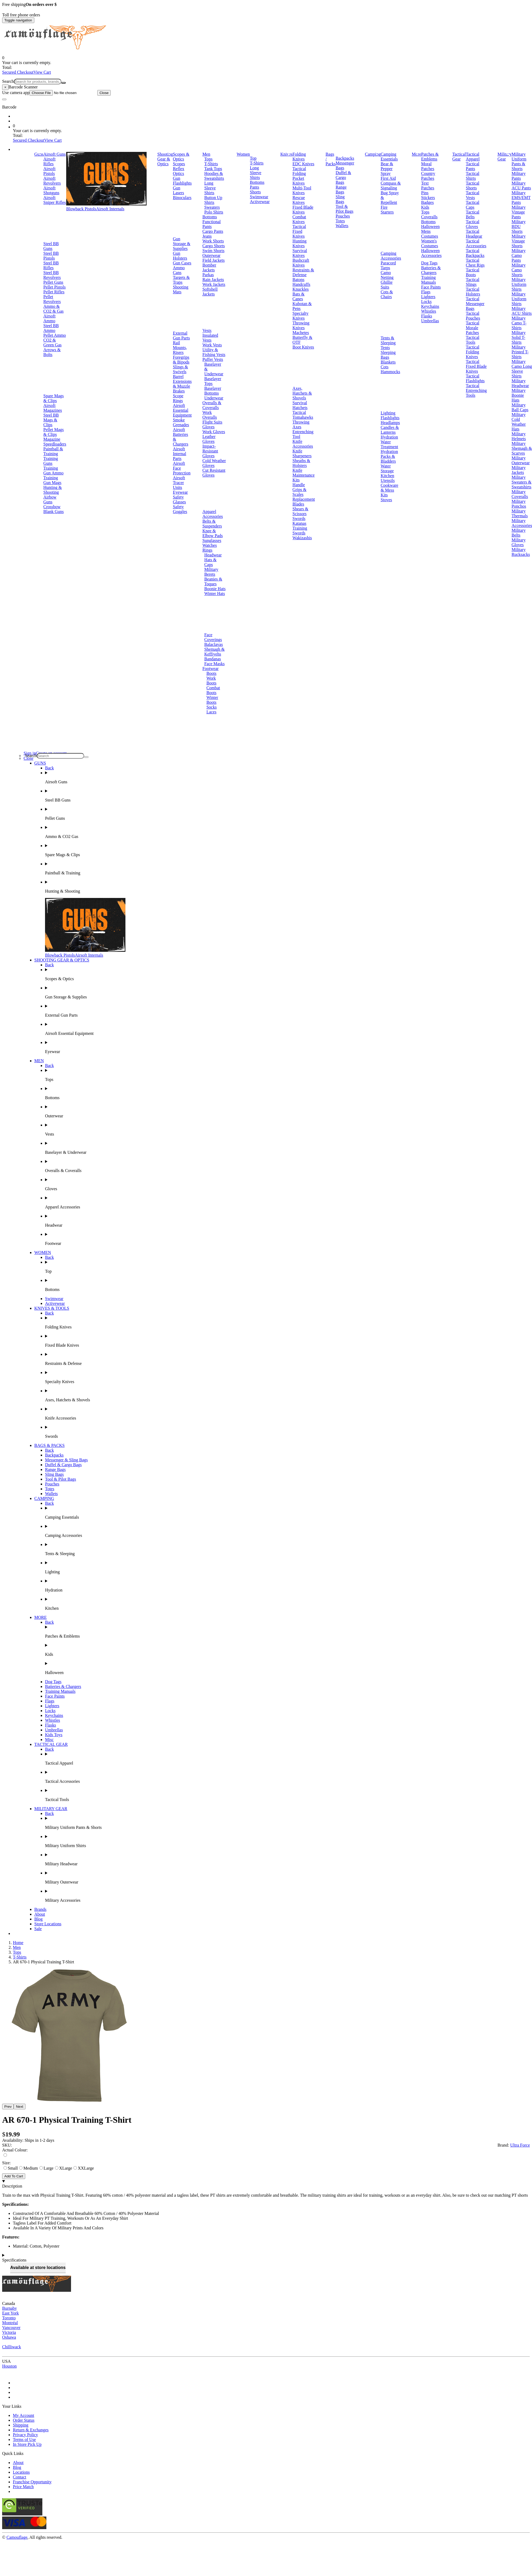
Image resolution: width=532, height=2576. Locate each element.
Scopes (179, 164)
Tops (208, 159)
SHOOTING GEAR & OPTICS (61, 960)
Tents (385, 347)
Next (19, 2107)
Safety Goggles (180, 509)
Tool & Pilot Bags (344, 209)
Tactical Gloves (472, 224)
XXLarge (83, 2168)
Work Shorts (213, 241)
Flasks (426, 316)
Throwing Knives (300, 325)
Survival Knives (299, 253)
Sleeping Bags (388, 355)
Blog (38, 1919)
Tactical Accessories (476, 243)
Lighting (388, 413)
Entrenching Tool (302, 434)
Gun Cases (182, 263)
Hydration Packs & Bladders (389, 456)
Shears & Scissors (300, 511)
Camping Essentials (389, 156)
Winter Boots (212, 700)
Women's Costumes (429, 243)
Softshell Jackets (210, 291)
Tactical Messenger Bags (475, 304)
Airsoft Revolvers (52, 180)
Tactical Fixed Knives (299, 231)
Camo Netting (387, 275)
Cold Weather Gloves (214, 463)
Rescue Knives (298, 200)
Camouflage (16, 2537)
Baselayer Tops (212, 381)
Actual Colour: (15, 2150)
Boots (211, 673)
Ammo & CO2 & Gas (53, 308)
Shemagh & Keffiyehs (214, 651)
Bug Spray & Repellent (390, 197)
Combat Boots (213, 690)
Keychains (430, 306)
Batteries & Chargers (431, 270)
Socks (211, 707)
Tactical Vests (472, 195)
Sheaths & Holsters (301, 463)
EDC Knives (303, 164)
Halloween (430, 226)
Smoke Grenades (181, 422)
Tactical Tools (472, 340)
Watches (209, 545)
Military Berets (211, 571)
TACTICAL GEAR (51, 1744)
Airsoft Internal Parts (179, 454)
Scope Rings (178, 398)
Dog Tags (429, 263)
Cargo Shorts (213, 246)
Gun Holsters (180, 255)
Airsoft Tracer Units (179, 482)
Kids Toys (53, 1734)
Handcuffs (301, 284)
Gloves (208, 427)
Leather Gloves (208, 439)
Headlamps (390, 422)
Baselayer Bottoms (212, 390)
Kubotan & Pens (302, 306)
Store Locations (47, 1924)
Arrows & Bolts (52, 352)
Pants (254, 187)
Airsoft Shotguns (51, 190)
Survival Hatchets (299, 405)
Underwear (213, 398)
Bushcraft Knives (300, 262)
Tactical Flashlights (475, 378)
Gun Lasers (178, 190)
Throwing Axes (300, 424)
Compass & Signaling (391, 185)
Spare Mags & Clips (53, 398)
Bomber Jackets (209, 267)
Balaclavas (213, 644)
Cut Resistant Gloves (213, 472)
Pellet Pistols (54, 287)
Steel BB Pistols (51, 255)
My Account (23, 2415)
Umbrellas (430, 321)
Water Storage (387, 468)
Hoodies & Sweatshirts (214, 176)
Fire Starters (387, 209)
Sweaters (212, 207)
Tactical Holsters (473, 291)
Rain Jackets (213, 279)
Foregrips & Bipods (181, 359)
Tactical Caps (472, 204)
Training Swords (299, 530)
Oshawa (9, 2337)
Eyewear (180, 492)
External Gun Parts (181, 335)
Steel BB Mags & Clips (51, 420)
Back (49, 768)
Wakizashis (302, 538)
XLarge (63, 2168)
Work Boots (211, 680)
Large (46, 2168)
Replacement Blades (303, 501)
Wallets (342, 225)
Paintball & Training (53, 451)
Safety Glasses (179, 499)
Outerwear (211, 255)
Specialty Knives (300, 315)
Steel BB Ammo (51, 328)
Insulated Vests (210, 337)
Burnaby (9, 2308)
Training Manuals (428, 279)
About (39, 1914)
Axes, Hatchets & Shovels (302, 393)
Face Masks (214, 663)
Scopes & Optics (181, 156)
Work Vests (212, 345)
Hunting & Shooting (52, 490)
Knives (286, 154)
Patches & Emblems (429, 156)
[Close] (5, 87)
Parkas (208, 274)
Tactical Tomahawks (302, 415)
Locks (426, 301)
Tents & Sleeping (388, 340)
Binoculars (182, 197)
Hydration (389, 437)
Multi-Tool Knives (301, 190)
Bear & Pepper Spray (387, 169)
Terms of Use (24, 2439)
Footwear (210, 668)
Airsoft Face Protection (182, 468)
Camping (373, 154)
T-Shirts (211, 164)
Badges (427, 202)
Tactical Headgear (474, 233)
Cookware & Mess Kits (389, 490)
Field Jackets (213, 260)
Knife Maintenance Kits (303, 475)
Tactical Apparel (473, 156)
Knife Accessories (302, 443)
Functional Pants (211, 224)
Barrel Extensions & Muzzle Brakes (182, 383)
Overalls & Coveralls (211, 405)
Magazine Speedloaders (54, 441)
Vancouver (11, 2327)
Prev (8, 2107)
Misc (49, 1739)
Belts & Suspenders (212, 523)
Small (10, 2168)
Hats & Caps (210, 562)
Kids (425, 207)
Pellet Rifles (54, 292)
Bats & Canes (298, 296)
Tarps (385, 267)
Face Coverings (213, 637)
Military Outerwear (521, 460)
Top (253, 158)
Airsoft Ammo (49, 318)
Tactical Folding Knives (472, 352)
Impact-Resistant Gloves (210, 451)
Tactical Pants (472, 166)
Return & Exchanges (31, 2430)
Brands (40, 1909)
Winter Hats (214, 593)
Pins (425, 192)
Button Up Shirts (213, 200)
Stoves (386, 499)
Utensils (388, 480)
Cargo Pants (212, 231)
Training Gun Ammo (53, 470)
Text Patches (427, 185)
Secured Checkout (18, 72)
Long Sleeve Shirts (210, 188)
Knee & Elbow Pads (212, 533)
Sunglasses (211, 540)
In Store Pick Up (27, 2444)
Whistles (428, 311)
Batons (298, 279)
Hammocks (390, 371)
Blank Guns (53, 511)
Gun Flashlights (182, 180)
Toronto (9, 2318)
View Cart (42, 72)
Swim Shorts (213, 250)
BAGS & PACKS (49, 1445)
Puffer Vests (212, 359)
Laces (211, 712)
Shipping (20, 2425)
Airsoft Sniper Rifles (54, 200)
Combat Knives (299, 219)
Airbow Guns (50, 499)
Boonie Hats (215, 588)
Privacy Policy (25, 2434)
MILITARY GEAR (50, 1808)
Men (206, 154)
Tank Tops (213, 168)
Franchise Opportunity (32, 2482)
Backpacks (345, 158)
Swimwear (259, 196)
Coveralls (429, 217)
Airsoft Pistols (49, 171)
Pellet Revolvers (52, 299)
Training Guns (50, 461)
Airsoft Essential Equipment (182, 410)
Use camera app (49, 92)
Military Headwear (520, 383)
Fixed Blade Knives (302, 209)
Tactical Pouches (473, 315)
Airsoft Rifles (49, 161)
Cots (384, 367)
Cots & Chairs (387, 294)
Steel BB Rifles (51, 265)
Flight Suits (212, 422)
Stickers (428, 197)
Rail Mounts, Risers (180, 347)
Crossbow (52, 506)
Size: (6, 2163)
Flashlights (390, 417)
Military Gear (504, 156)
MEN (39, 1060)
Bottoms (209, 217)
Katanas (299, 523)
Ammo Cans (179, 270)
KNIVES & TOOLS (51, 1308)
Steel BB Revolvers (52, 275)
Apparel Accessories (212, 514)
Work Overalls (209, 415)
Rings (207, 550)
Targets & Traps (181, 279)
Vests (206, 330)
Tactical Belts (472, 214)
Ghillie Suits (386, 284)
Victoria (9, 2332)
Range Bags (341, 189)
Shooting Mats (180, 289)
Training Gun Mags (52, 480)
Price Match (23, 2486)
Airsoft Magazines (52, 408)
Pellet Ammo (54, 335)
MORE (40, 1617)
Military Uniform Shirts (519, 284)
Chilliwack (11, 2347)
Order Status (23, 2420)
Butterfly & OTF (302, 340)
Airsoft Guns (54, 154)
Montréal (10, 2322)
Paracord (388, 263)
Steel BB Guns (51, 246)
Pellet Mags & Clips (53, 432)
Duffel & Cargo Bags (343, 177)
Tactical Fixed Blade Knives (476, 366)
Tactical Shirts (472, 176)
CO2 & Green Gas (52, 342)
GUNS (40, 763)
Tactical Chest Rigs (475, 262)
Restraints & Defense (303, 272)
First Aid (388, 178)
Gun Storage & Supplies (181, 244)
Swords (298, 518)
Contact (19, 2477)
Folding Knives (299, 156)
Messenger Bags (345, 165)
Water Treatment (389, 444)
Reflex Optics (178, 171)
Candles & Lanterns (390, 430)
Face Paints (431, 287)
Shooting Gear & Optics (165, 159)
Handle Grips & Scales (299, 489)
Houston (9, 2366)
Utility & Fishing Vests (213, 352)
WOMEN (42, 1252)
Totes (340, 221)
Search (8, 81)
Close (104, 93)
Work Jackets (213, 284)
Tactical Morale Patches (472, 328)
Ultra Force (520, 2145)
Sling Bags (340, 199)
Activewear (260, 201)
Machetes (300, 332)
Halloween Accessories (431, 253)
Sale (38, 1928)
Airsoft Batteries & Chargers (180, 436)
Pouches (343, 216)
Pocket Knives (298, 180)
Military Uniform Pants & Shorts (519, 161)
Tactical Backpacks (475, 253)
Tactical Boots (472, 272)
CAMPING (44, 1498)
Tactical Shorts (472, 185)
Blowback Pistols (81, 209)
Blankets (388, 362)
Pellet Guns (53, 282)
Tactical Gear (459, 156)
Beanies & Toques (213, 581)
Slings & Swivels (180, 369)
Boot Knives (303, 347)
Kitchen (387, 475)
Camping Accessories (391, 255)
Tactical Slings (472, 282)
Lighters (428, 296)
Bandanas (212, 659)
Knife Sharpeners (301, 453)
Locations (21, 2472)
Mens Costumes (429, 233)
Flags (425, 292)
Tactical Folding (299, 171)
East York (10, 2313)
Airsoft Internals (110, 209)
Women (243, 154)
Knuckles (300, 289)
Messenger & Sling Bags (66, 1460)
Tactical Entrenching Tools (476, 390)
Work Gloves (213, 431)
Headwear (213, 555)
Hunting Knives (299, 243)
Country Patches (428, 176)
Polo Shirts (213, 212)
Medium (28, 2168)
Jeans (207, 236)
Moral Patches (427, 166)
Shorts (255, 192)
